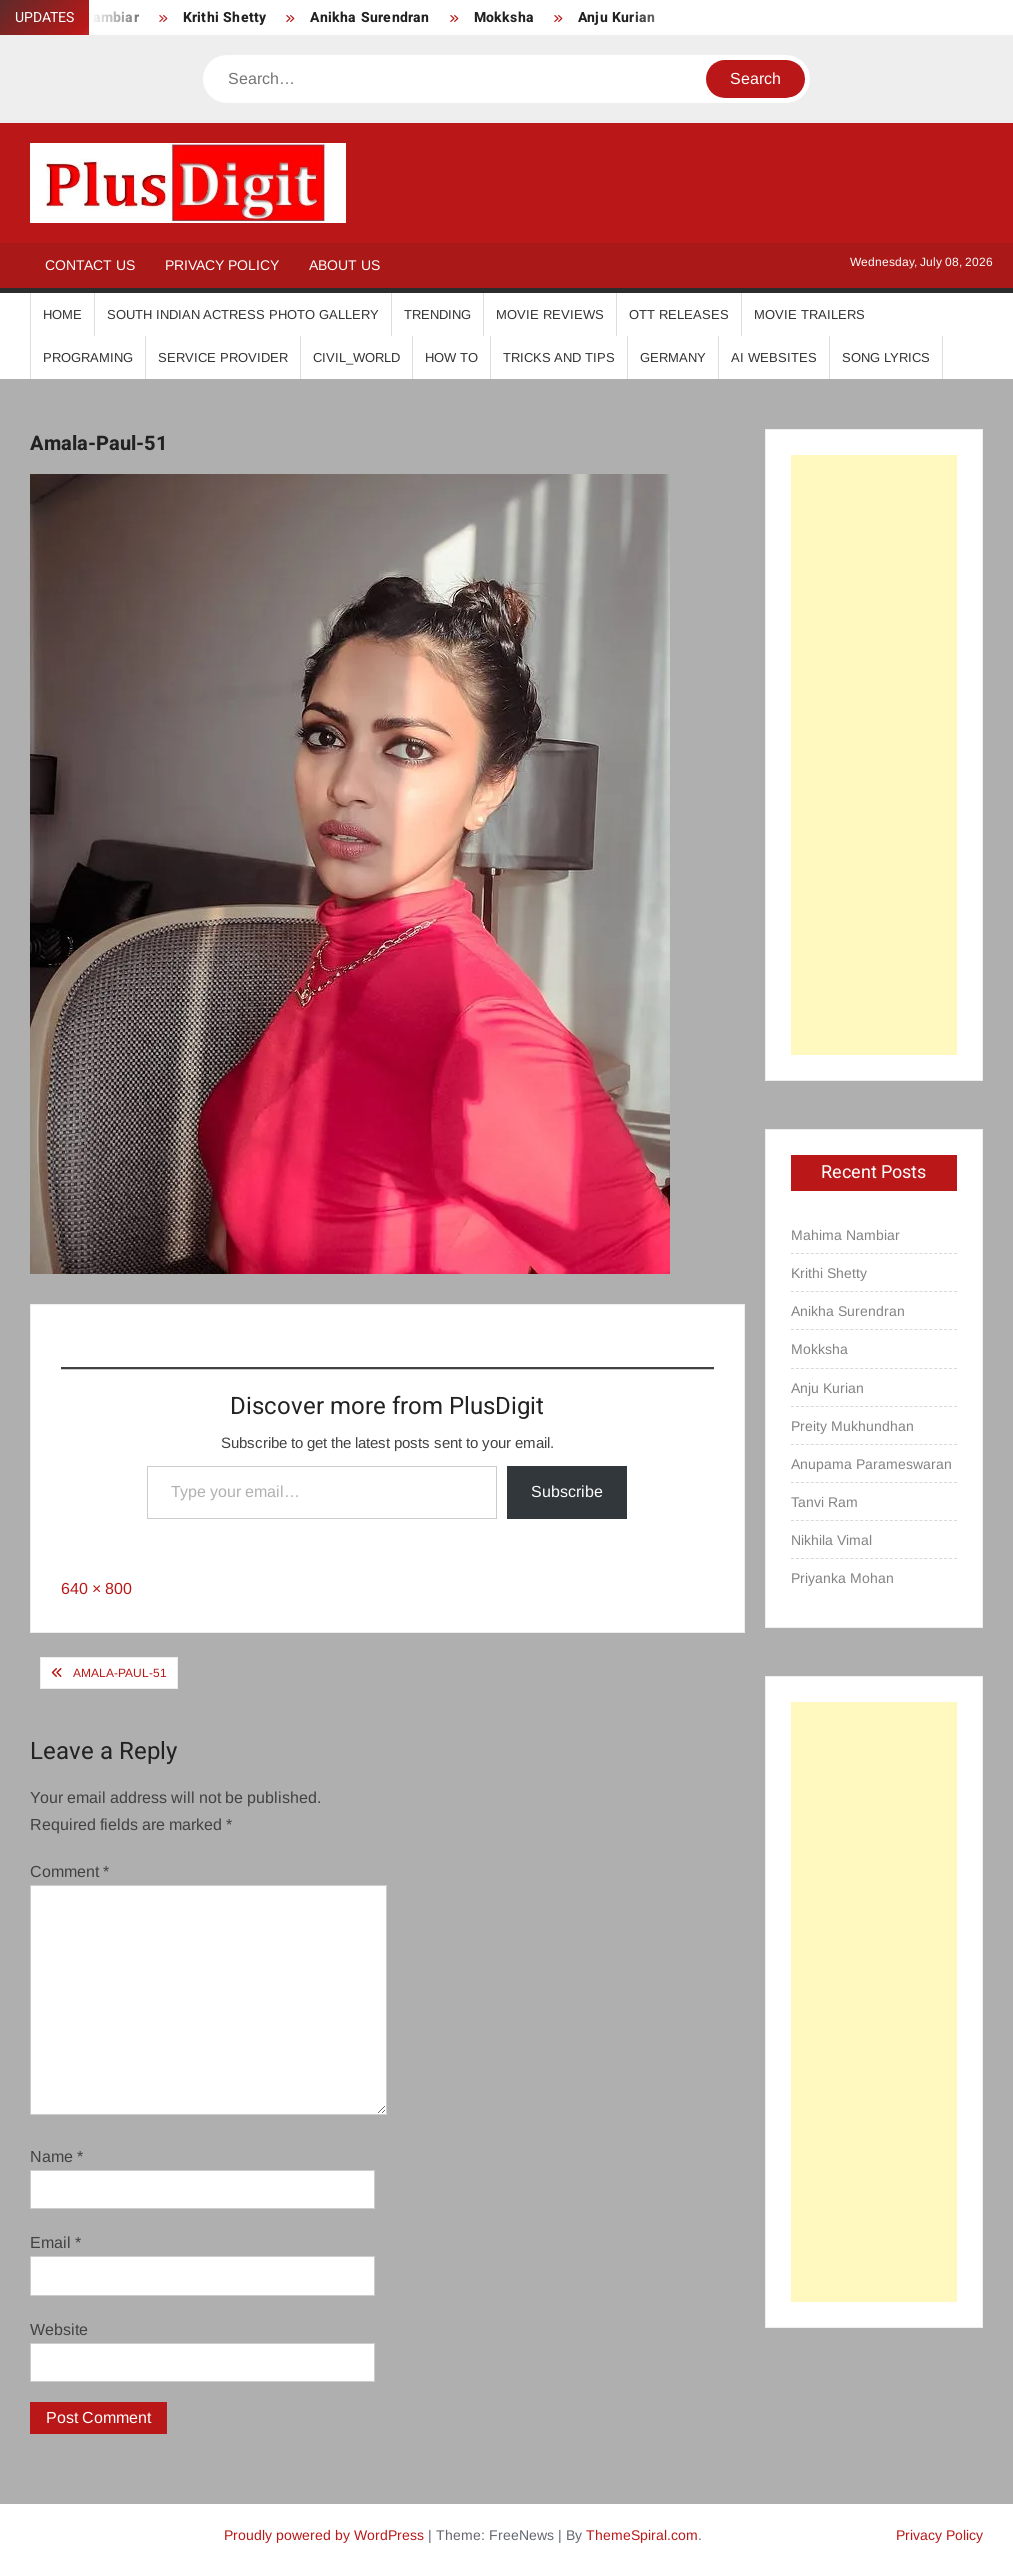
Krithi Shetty (225, 17)
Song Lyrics (886, 357)
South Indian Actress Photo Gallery (243, 314)
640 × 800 (96, 1588)
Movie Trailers (809, 314)
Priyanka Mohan (842, 1578)
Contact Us (90, 265)
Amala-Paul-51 (120, 1673)
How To (451, 357)
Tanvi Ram (824, 1502)
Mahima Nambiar (845, 1235)
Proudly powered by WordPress (324, 2535)
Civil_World (356, 357)
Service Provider (223, 357)
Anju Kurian (616, 17)
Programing (88, 357)
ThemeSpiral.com (642, 2535)
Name (56, 2156)
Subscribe (567, 1491)
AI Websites (774, 357)
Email (55, 2242)
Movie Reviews (550, 314)
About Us (344, 265)
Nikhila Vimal (831, 1540)
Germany (673, 357)
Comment (69, 1871)
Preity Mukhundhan (852, 1426)
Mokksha (504, 17)
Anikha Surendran (369, 17)
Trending (437, 314)
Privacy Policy (222, 265)
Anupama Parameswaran (871, 1464)
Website (59, 2329)
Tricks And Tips (559, 357)
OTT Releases (679, 314)
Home (62, 314)
